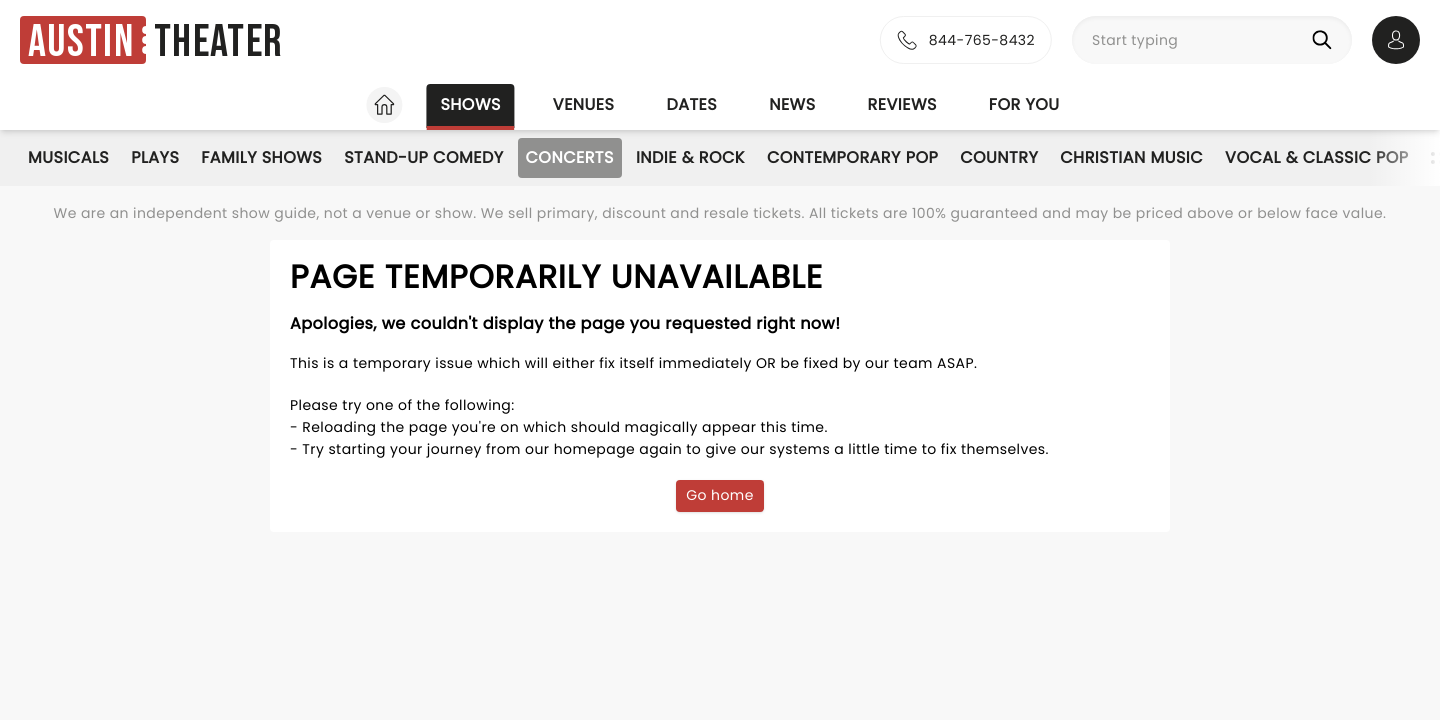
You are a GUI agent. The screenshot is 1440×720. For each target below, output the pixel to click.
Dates (691, 104)
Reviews (902, 104)
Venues (584, 104)
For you (1024, 104)
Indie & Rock (690, 157)
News (792, 104)
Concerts (570, 157)
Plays (155, 157)
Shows (470, 104)
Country (999, 157)
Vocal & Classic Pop (1316, 157)
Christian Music (1131, 157)
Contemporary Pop (852, 157)
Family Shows (261, 157)
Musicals (68, 157)
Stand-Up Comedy (423, 157)
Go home (720, 495)
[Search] (1326, 40)
